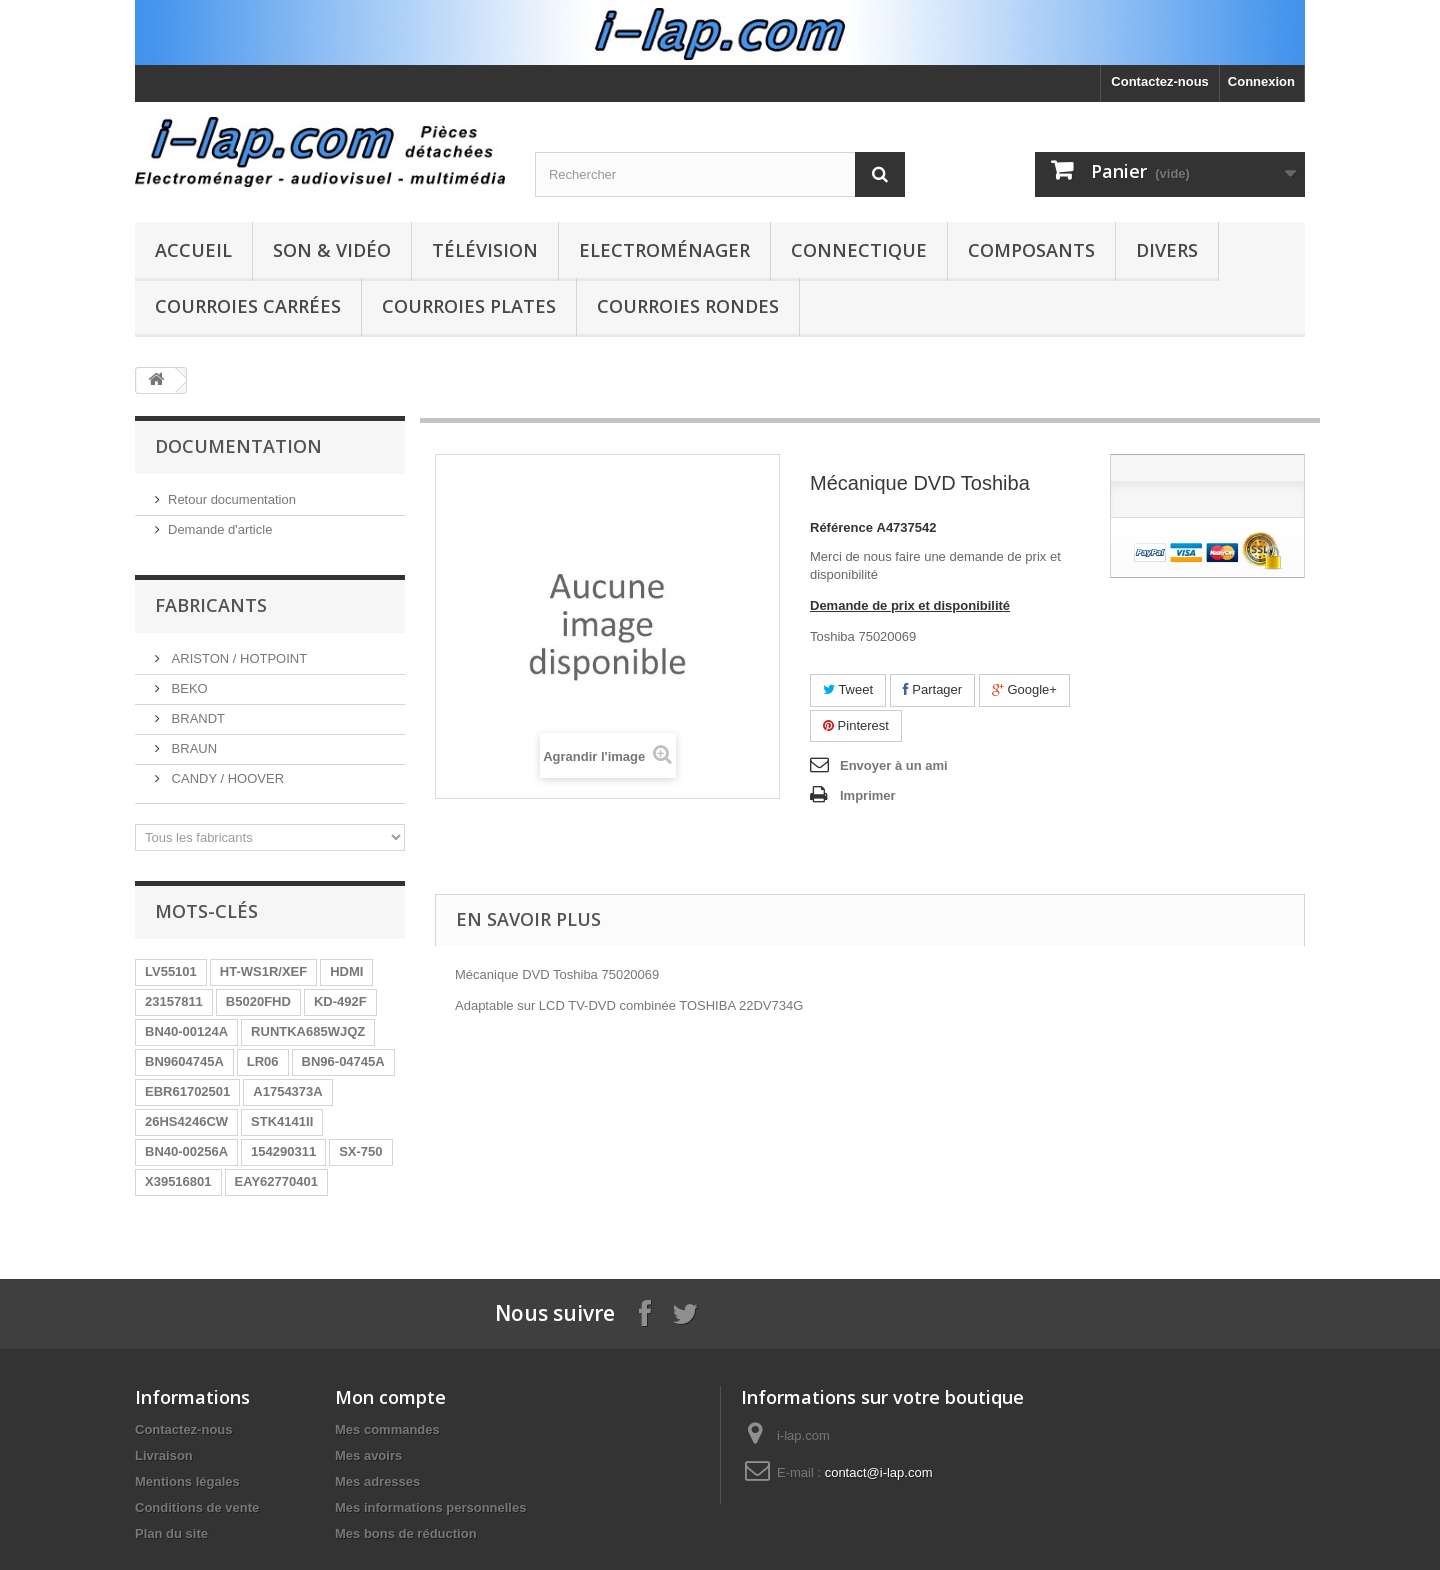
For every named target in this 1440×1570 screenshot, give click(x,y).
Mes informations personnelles (430, 1507)
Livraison (164, 1455)
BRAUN (192, 748)
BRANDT (196, 718)
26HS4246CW (186, 1121)
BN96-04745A (343, 1061)
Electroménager (664, 250)
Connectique (859, 250)
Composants (1031, 250)
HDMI (346, 971)
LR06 (263, 1061)
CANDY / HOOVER (226, 778)
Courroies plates (469, 306)
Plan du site (171, 1533)
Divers (1167, 250)
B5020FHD (258, 1001)
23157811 (174, 1001)
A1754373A (287, 1091)
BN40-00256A (186, 1151)
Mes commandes (387, 1429)
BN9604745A (184, 1061)
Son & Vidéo (332, 250)
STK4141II (282, 1121)
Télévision (485, 250)
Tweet (848, 689)
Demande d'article (220, 529)
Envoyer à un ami (894, 765)
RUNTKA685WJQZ (308, 1031)
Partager (932, 689)
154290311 (283, 1151)
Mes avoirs (368, 1455)
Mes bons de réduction (406, 1533)
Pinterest (856, 725)
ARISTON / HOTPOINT (237, 658)
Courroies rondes (688, 306)
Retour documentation (232, 499)
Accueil (193, 250)
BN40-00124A (186, 1031)
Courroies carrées (248, 306)
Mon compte (390, 1397)
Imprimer (868, 795)
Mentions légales (187, 1481)
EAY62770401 (276, 1181)
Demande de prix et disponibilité (910, 605)
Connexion (1261, 81)
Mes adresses (377, 1481)
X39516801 (178, 1181)
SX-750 (360, 1151)
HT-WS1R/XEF (263, 971)
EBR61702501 (187, 1091)
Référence (841, 527)
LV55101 (171, 971)
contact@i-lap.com (879, 1472)
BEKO (188, 688)
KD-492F (340, 1001)
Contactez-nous (1160, 81)
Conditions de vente (197, 1507)
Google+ (1024, 689)
